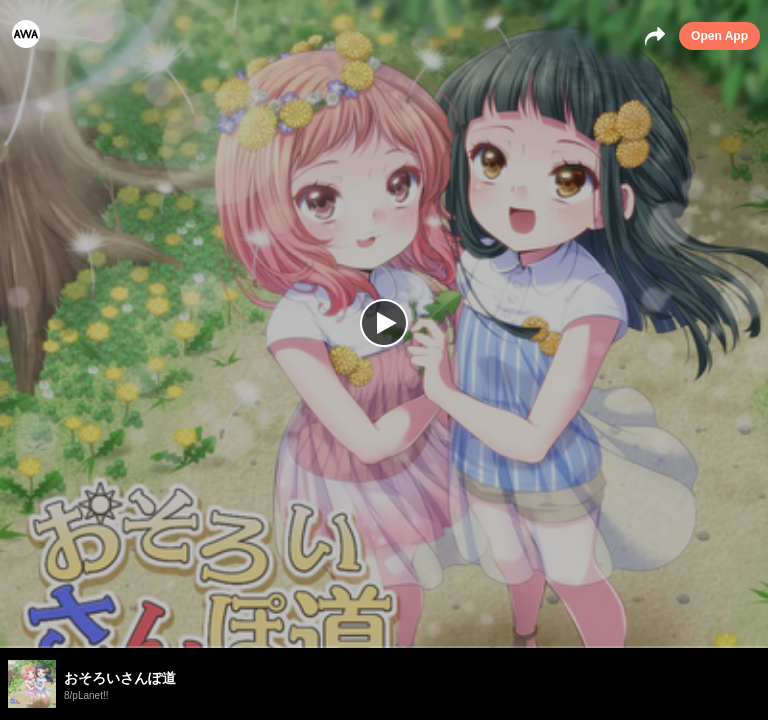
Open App (719, 36)
